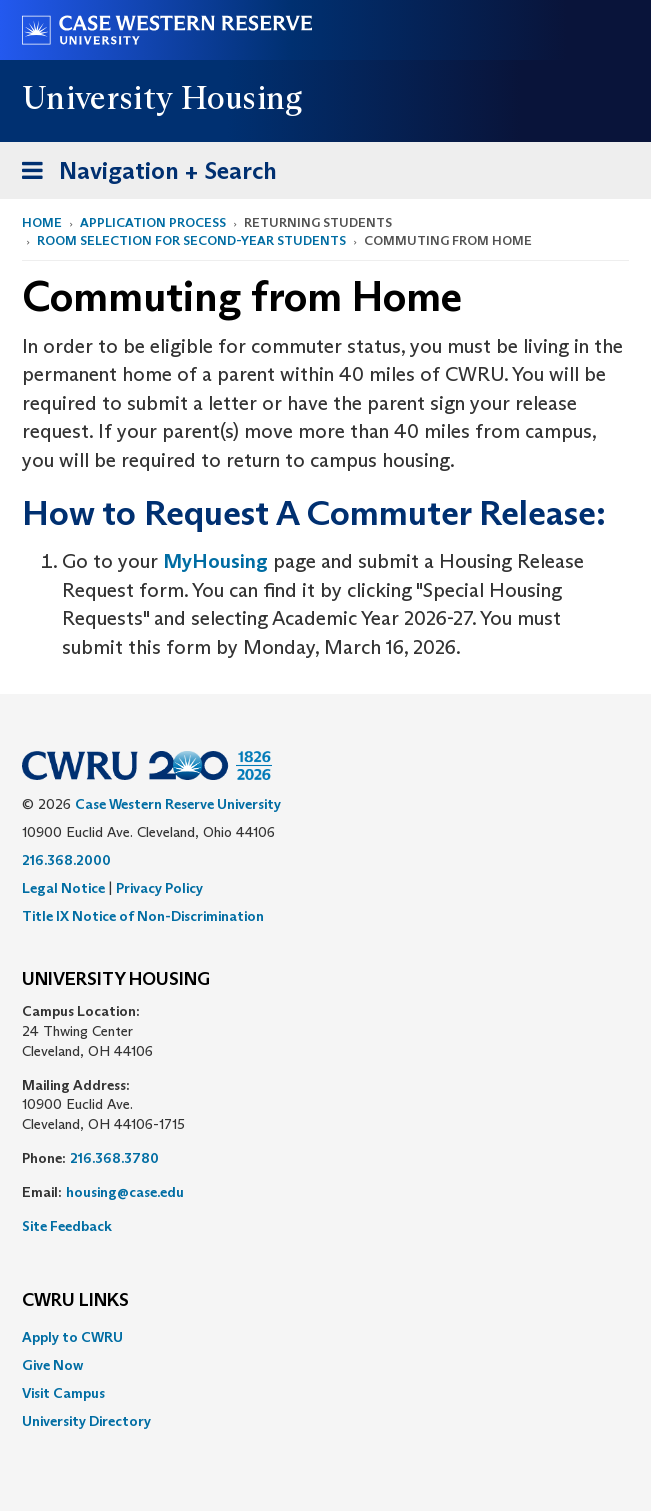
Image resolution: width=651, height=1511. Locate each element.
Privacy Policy (159, 888)
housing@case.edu (125, 1192)
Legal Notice (63, 888)
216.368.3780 (114, 1158)
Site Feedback (67, 1226)
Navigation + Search (143, 174)
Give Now (52, 1365)
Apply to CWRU (72, 1337)
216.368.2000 (66, 860)
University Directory (86, 1421)
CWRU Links (75, 1301)
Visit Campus (63, 1393)
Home (42, 222)
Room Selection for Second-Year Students (191, 240)
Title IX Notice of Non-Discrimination (143, 916)
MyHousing (218, 561)
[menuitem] (325, 1337)
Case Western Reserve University (178, 804)
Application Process (153, 222)
